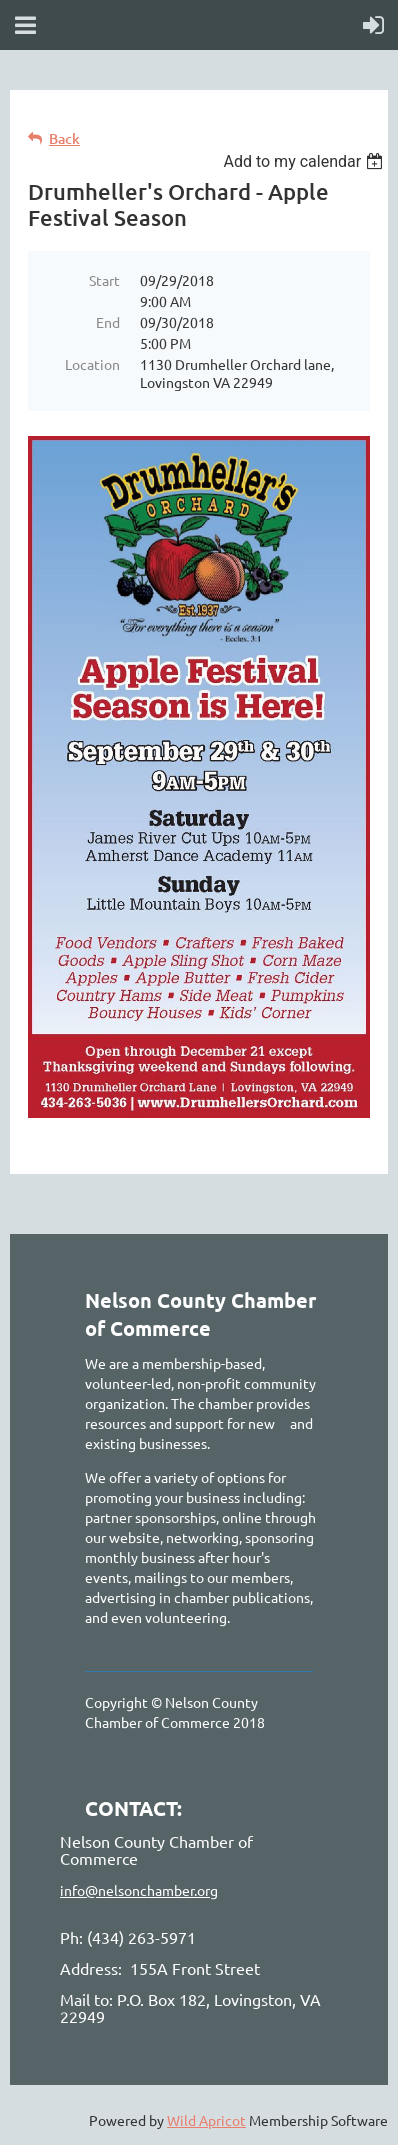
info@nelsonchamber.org (139, 1890)
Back (64, 138)
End (108, 322)
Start (104, 280)
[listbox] (305, 161)
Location (92, 364)
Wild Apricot (206, 2120)
